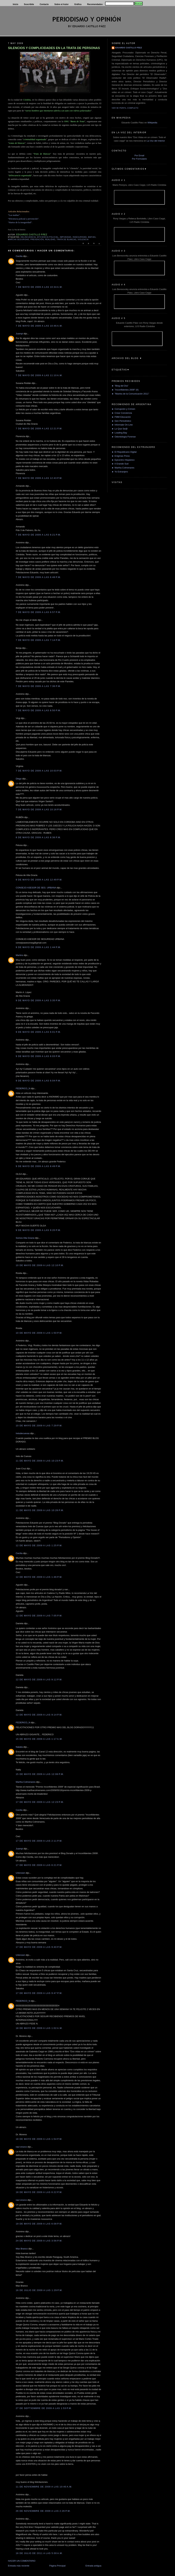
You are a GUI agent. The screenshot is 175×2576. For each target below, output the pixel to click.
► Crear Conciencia (122, 413)
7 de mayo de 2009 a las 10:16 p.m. (39, 809)
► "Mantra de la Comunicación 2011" (130, 393)
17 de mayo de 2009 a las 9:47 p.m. (39, 1993)
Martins (19, 955)
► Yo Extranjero (120, 471)
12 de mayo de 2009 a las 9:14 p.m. (39, 1714)
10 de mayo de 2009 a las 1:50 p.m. (39, 1333)
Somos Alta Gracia (25, 1238)
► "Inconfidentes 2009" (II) (125, 389)
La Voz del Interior (156, 140)
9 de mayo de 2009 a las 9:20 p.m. (38, 1230)
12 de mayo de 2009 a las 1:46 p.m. (39, 1577)
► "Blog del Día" (120, 385)
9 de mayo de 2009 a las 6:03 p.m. (38, 1056)
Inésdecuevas (23, 1433)
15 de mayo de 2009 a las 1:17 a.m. (39, 1739)
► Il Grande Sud (120, 463)
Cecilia (19, 256)
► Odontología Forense (124, 436)
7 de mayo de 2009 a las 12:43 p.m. (39, 478)
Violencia (83, 239)
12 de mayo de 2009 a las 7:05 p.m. (39, 1615)
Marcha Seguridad (18, 239)
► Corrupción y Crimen (123, 409)
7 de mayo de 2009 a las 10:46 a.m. (39, 325)
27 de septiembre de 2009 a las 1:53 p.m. (44, 2408)
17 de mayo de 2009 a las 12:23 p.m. (40, 1802)
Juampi (19, 333)
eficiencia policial (48, 237)
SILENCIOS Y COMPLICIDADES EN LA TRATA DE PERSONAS (54, 48)
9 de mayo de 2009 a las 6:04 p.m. (38, 1080)
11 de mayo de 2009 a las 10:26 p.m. (40, 1510)
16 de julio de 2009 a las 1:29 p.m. (39, 2290)
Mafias (92, 237)
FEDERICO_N (23, 1088)
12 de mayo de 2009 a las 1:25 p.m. (39, 1545)
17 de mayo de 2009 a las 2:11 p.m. (39, 1841)
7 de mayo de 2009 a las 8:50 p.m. (38, 710)
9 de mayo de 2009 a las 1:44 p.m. (38, 947)
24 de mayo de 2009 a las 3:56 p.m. (39, 2240)
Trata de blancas (66, 239)
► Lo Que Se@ (120, 428)
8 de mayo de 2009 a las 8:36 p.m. (38, 837)
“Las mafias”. (14, 215)
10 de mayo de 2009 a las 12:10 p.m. (40, 1265)
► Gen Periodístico (121, 421)
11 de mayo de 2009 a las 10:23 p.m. (40, 1460)
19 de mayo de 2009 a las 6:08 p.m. (39, 2223)
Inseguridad (80, 237)
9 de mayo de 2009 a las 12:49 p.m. (39, 879)
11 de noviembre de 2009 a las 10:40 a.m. (44, 2486)
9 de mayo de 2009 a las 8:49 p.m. (38, 1166)
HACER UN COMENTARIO (21, 2561)
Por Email (139, 155)
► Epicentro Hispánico (123, 460)
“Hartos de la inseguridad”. (20, 222)
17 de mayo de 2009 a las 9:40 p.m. (39, 1947)
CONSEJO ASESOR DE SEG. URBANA (36, 887)
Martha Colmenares (25, 1782)
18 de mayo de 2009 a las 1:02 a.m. (39, 2028)
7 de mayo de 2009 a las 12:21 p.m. (39, 428)
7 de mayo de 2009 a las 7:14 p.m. (38, 640)
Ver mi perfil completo (125, 108)
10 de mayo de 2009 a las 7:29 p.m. (39, 1425)
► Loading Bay (119, 432)
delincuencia (28, 237)
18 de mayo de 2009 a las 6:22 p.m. (39, 2192)
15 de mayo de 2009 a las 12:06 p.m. (40, 1774)
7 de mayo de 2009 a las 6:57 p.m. (38, 612)
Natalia (19, 1747)
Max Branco (22, 2248)
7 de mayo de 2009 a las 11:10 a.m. (39, 375)
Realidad (50, 239)
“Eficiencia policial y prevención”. (23, 218)
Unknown (20, 1873)
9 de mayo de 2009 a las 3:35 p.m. (38, 1000)
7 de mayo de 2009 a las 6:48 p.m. (38, 577)
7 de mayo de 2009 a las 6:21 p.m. (38, 534)
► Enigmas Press (121, 456)
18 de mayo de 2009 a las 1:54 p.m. (39, 2139)
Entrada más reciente (18, 2565)
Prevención (37, 239)
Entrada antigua (93, 2565)
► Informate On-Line (122, 424)
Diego (19, 778)
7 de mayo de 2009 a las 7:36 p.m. (38, 686)
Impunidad (65, 237)
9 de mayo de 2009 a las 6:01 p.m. (38, 1032)
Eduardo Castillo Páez (128, 48)
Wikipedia (152, 122)
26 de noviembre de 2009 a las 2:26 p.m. (43, 2511)
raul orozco (21, 2146)
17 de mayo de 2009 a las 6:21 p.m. (39, 1865)
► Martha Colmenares (123, 467)
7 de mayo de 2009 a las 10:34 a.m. (39, 287)
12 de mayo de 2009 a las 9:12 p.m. (39, 1679)
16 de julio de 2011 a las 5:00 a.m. (39, 2553)
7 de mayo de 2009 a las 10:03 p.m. (39, 770)
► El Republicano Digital (124, 452)
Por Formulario (139, 158)
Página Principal (57, 2565)
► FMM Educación (121, 417)
